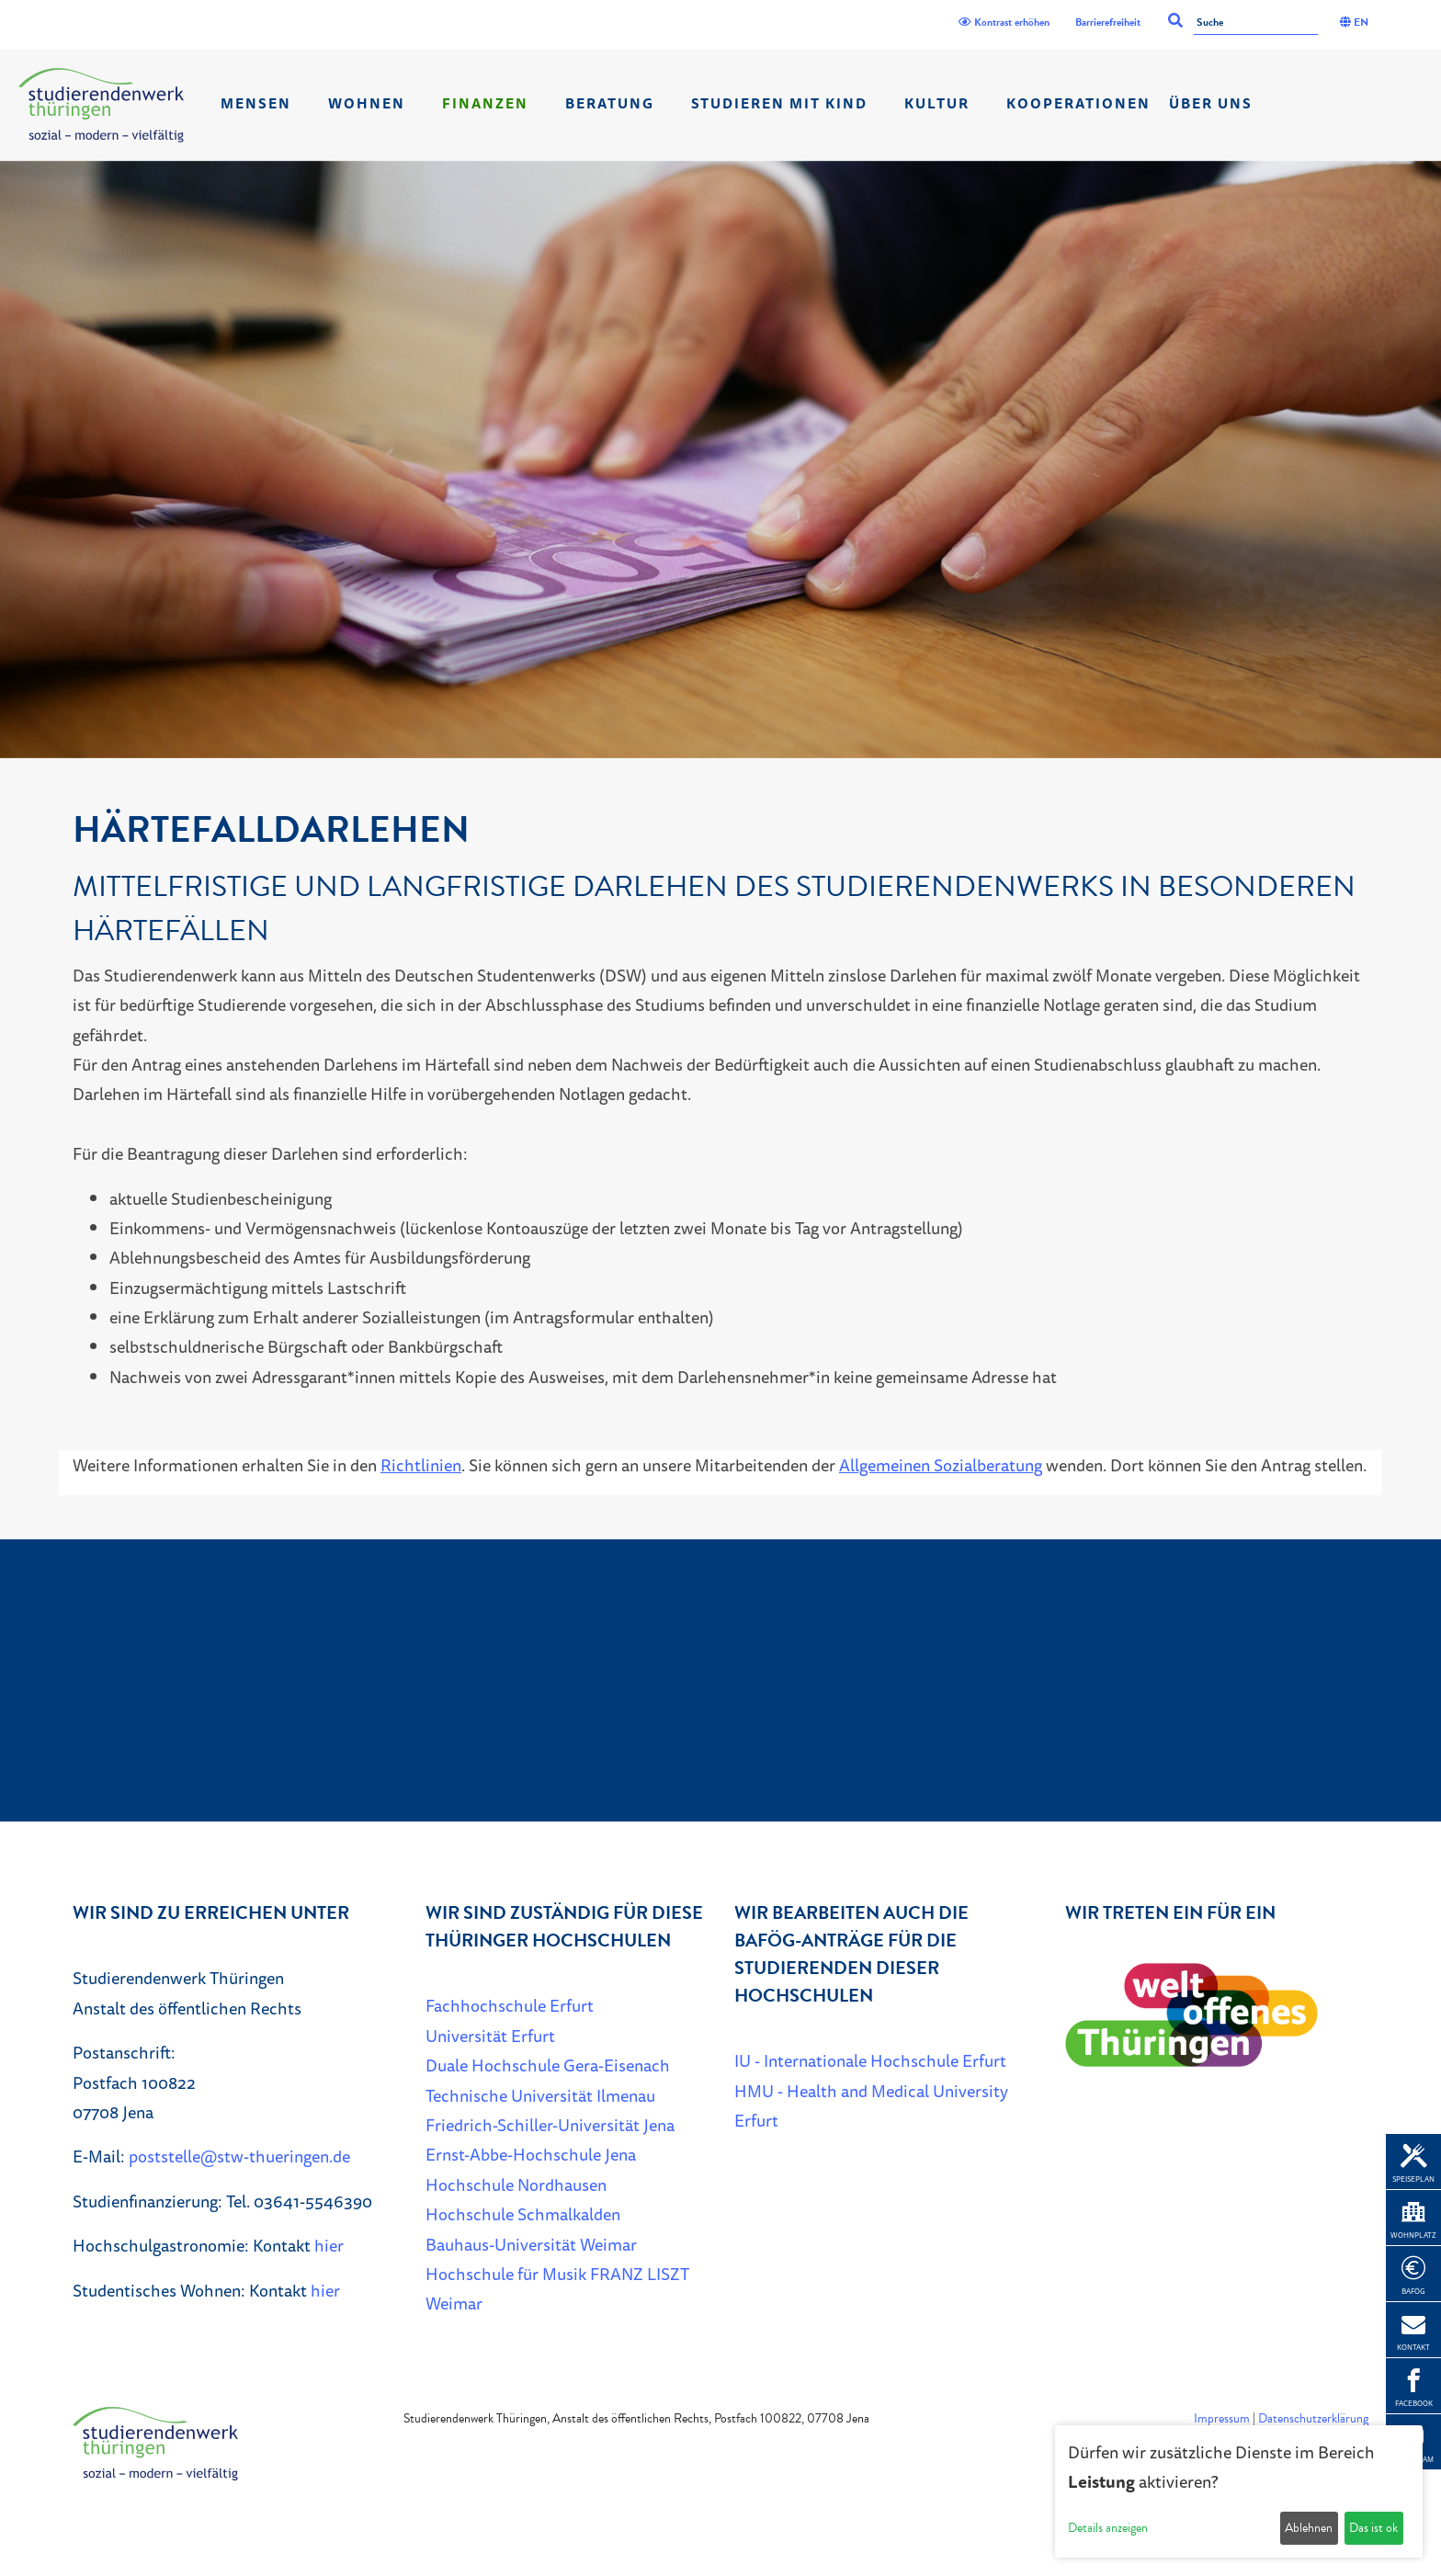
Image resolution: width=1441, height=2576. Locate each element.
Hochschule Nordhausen (516, 2184)
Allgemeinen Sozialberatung (940, 1465)
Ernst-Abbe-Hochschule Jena (530, 2154)
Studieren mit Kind (779, 103)
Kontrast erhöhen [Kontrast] (1004, 22)
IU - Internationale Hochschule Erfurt (870, 2060)
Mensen (256, 103)
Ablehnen (1309, 2527)
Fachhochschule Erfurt (509, 2005)
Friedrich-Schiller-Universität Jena (550, 2125)
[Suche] (1256, 23)
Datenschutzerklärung (1313, 2418)
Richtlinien (420, 1465)
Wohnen (366, 103)
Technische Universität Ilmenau (540, 2095)
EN (1354, 22)
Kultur (937, 103)
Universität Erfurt (490, 2035)
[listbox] (720, 459)
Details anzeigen (1108, 2527)
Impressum (1222, 2418)
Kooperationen (1078, 103)
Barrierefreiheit (1107, 22)
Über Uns (1211, 103)
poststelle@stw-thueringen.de (239, 2156)
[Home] (101, 105)
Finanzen (485, 103)
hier (329, 2245)
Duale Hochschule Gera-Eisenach (547, 2065)
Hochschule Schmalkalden (522, 2214)
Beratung (609, 103)
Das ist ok (1373, 2527)
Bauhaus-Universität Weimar (531, 2244)
